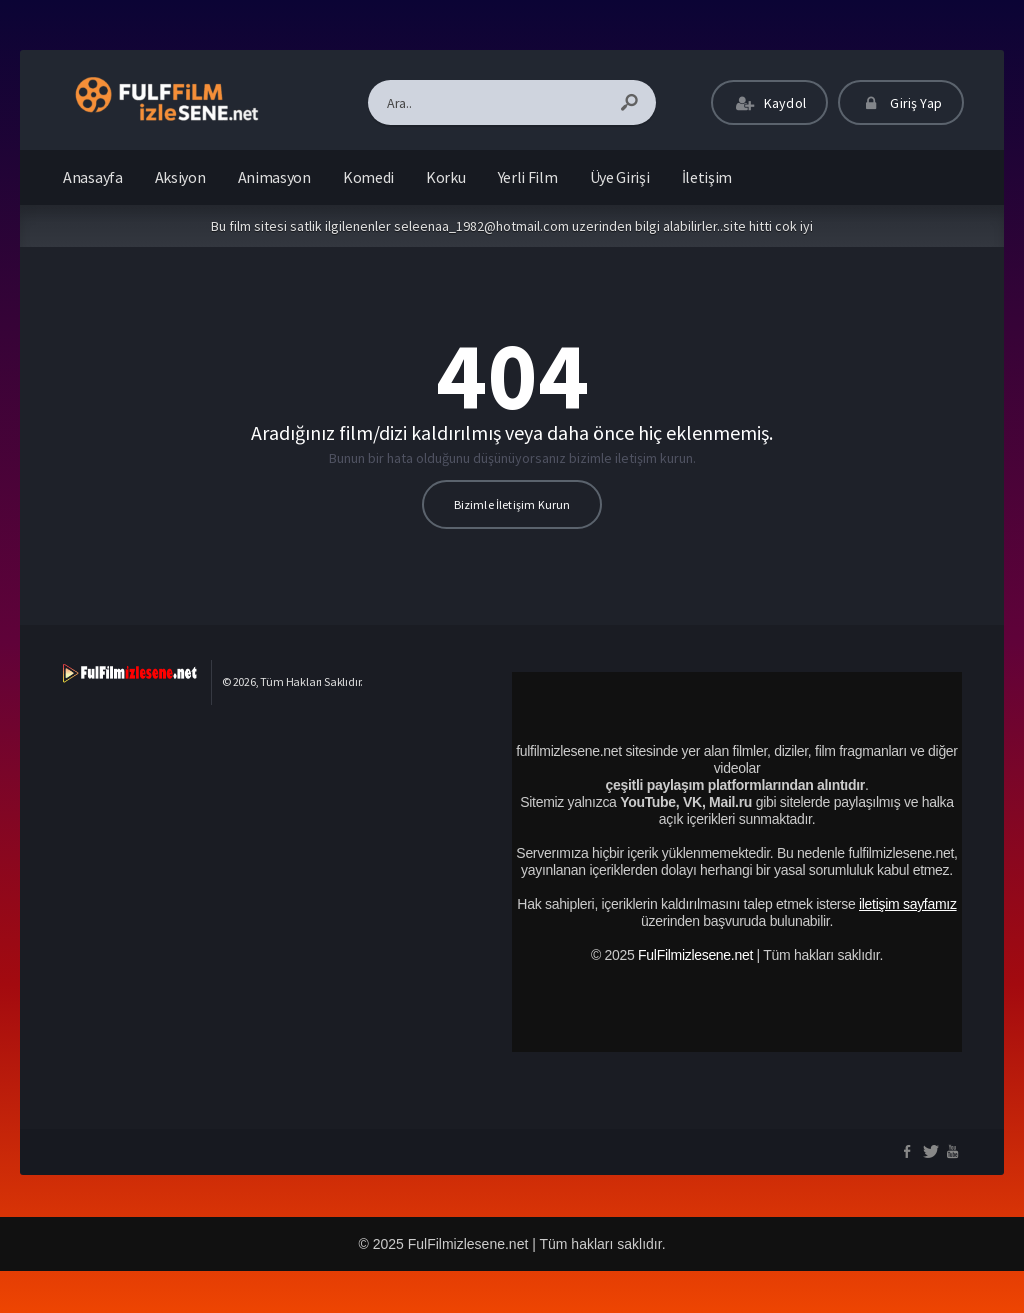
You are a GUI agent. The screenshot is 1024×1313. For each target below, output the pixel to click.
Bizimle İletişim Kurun (512, 504)
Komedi (368, 177)
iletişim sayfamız (908, 904)
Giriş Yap (901, 103)
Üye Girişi (620, 177)
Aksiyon (180, 177)
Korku (446, 177)
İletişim (707, 177)
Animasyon (274, 177)
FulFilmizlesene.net (695, 955)
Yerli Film (528, 177)
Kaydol (769, 103)
